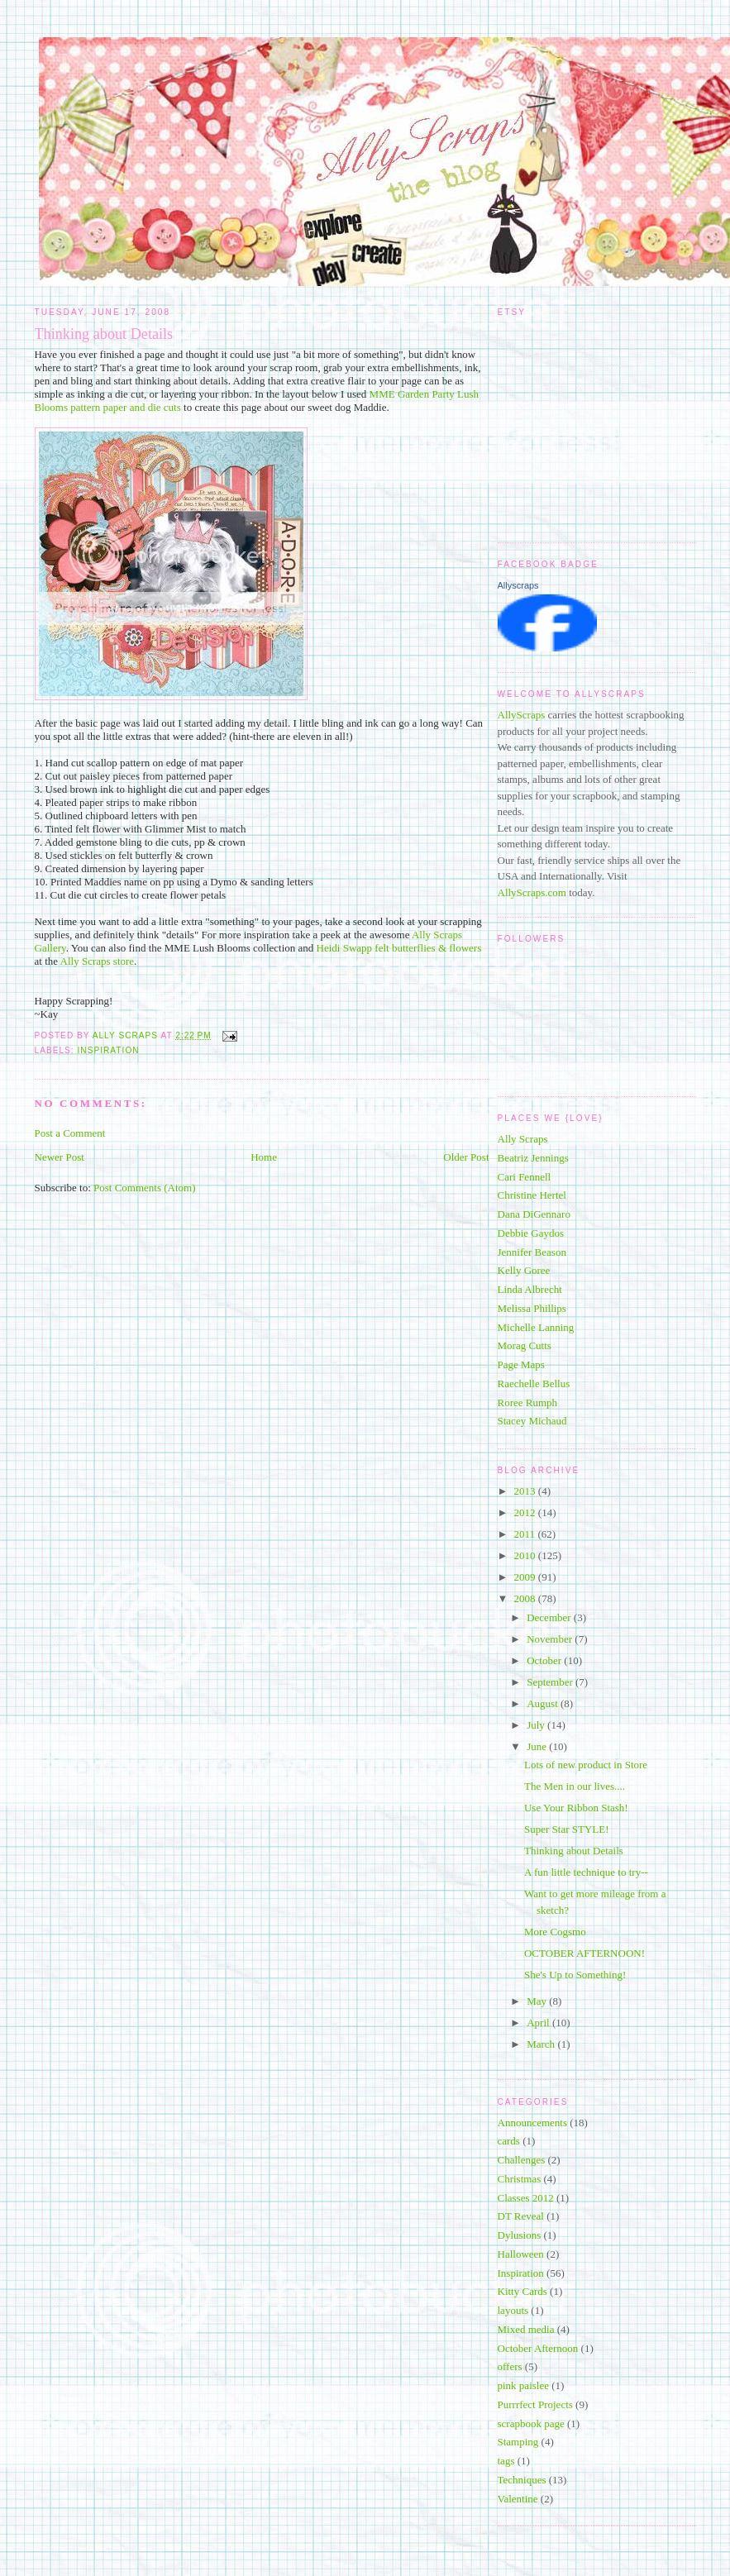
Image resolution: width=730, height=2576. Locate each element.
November (551, 1639)
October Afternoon (538, 2348)
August (544, 1703)
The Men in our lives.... (574, 1786)
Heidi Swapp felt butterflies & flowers (399, 948)
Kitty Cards (522, 2291)
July (537, 1725)
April (539, 2022)
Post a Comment (70, 1133)
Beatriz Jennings (533, 1158)
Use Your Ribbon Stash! (576, 1807)
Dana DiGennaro (534, 1214)
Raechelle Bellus (534, 1383)
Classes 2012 (526, 2198)
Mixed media (526, 2329)
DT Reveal (521, 2216)
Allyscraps (518, 585)
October (545, 1660)
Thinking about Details (573, 1850)
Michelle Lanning (536, 1327)
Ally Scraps (523, 1139)
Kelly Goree (524, 1270)
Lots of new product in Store (585, 1764)
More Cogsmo (555, 1931)
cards (509, 2141)
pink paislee (523, 2385)
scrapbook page (531, 2423)
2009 (526, 1577)
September (551, 1682)
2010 (526, 1555)
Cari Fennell (524, 1177)
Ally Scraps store (97, 961)
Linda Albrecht (530, 1289)
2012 (526, 1512)
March (542, 2044)
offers (510, 2366)
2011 (526, 1534)
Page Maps (521, 1364)
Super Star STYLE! (566, 1829)
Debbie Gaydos (531, 1233)
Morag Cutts (524, 1345)
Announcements (532, 2122)
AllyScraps (522, 714)
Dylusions (520, 2235)
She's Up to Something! (575, 1974)
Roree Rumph (528, 1402)
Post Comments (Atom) (144, 1187)
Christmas (520, 2179)
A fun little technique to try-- (586, 1872)
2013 (526, 1491)
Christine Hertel (532, 1195)
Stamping (518, 2441)
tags (506, 2460)
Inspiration (109, 1050)
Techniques (522, 2479)
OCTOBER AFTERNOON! (584, 1953)
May (538, 2001)
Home (263, 1157)
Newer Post (59, 1157)
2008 (526, 1598)
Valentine (518, 2499)
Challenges (522, 2160)
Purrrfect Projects (535, 2404)
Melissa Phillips (532, 1308)
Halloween (521, 2254)
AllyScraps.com (532, 892)
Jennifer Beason (532, 1252)
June (538, 1746)
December (550, 1617)
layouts (513, 2310)
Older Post (466, 1157)
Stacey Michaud (532, 1420)
